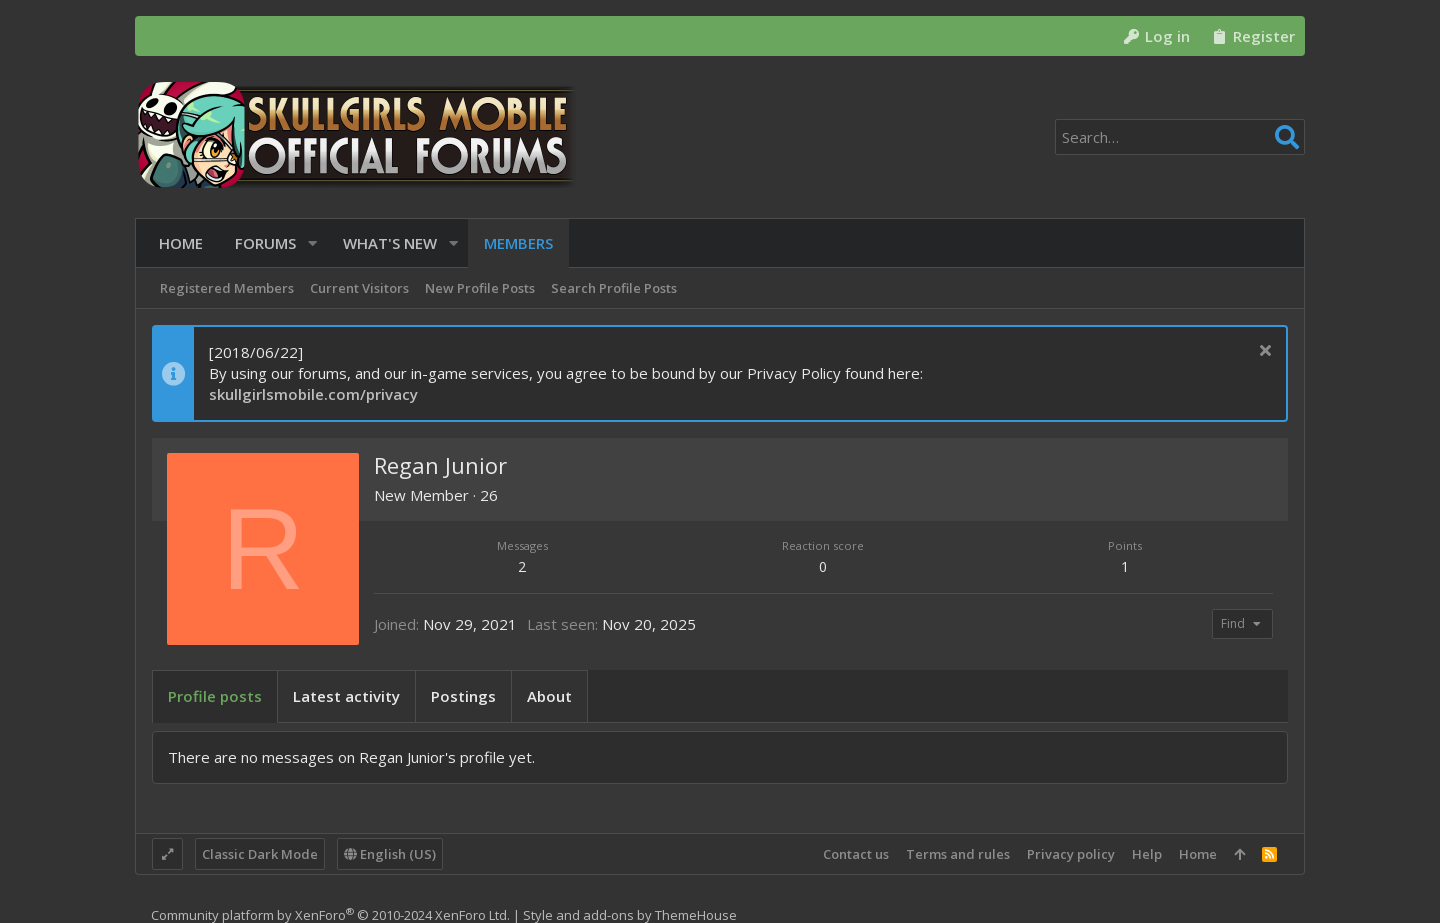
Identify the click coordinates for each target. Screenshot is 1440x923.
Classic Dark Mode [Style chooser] (260, 854)
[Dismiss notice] (1262, 352)
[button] (305, 243)
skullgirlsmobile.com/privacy (313, 394)
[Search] (1180, 137)
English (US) (390, 854)
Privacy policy (1071, 854)
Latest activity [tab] (346, 696)
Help (1147, 854)
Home (1198, 854)
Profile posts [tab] (215, 696)
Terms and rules (958, 854)
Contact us (856, 854)
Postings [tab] (463, 696)
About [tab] (549, 696)
